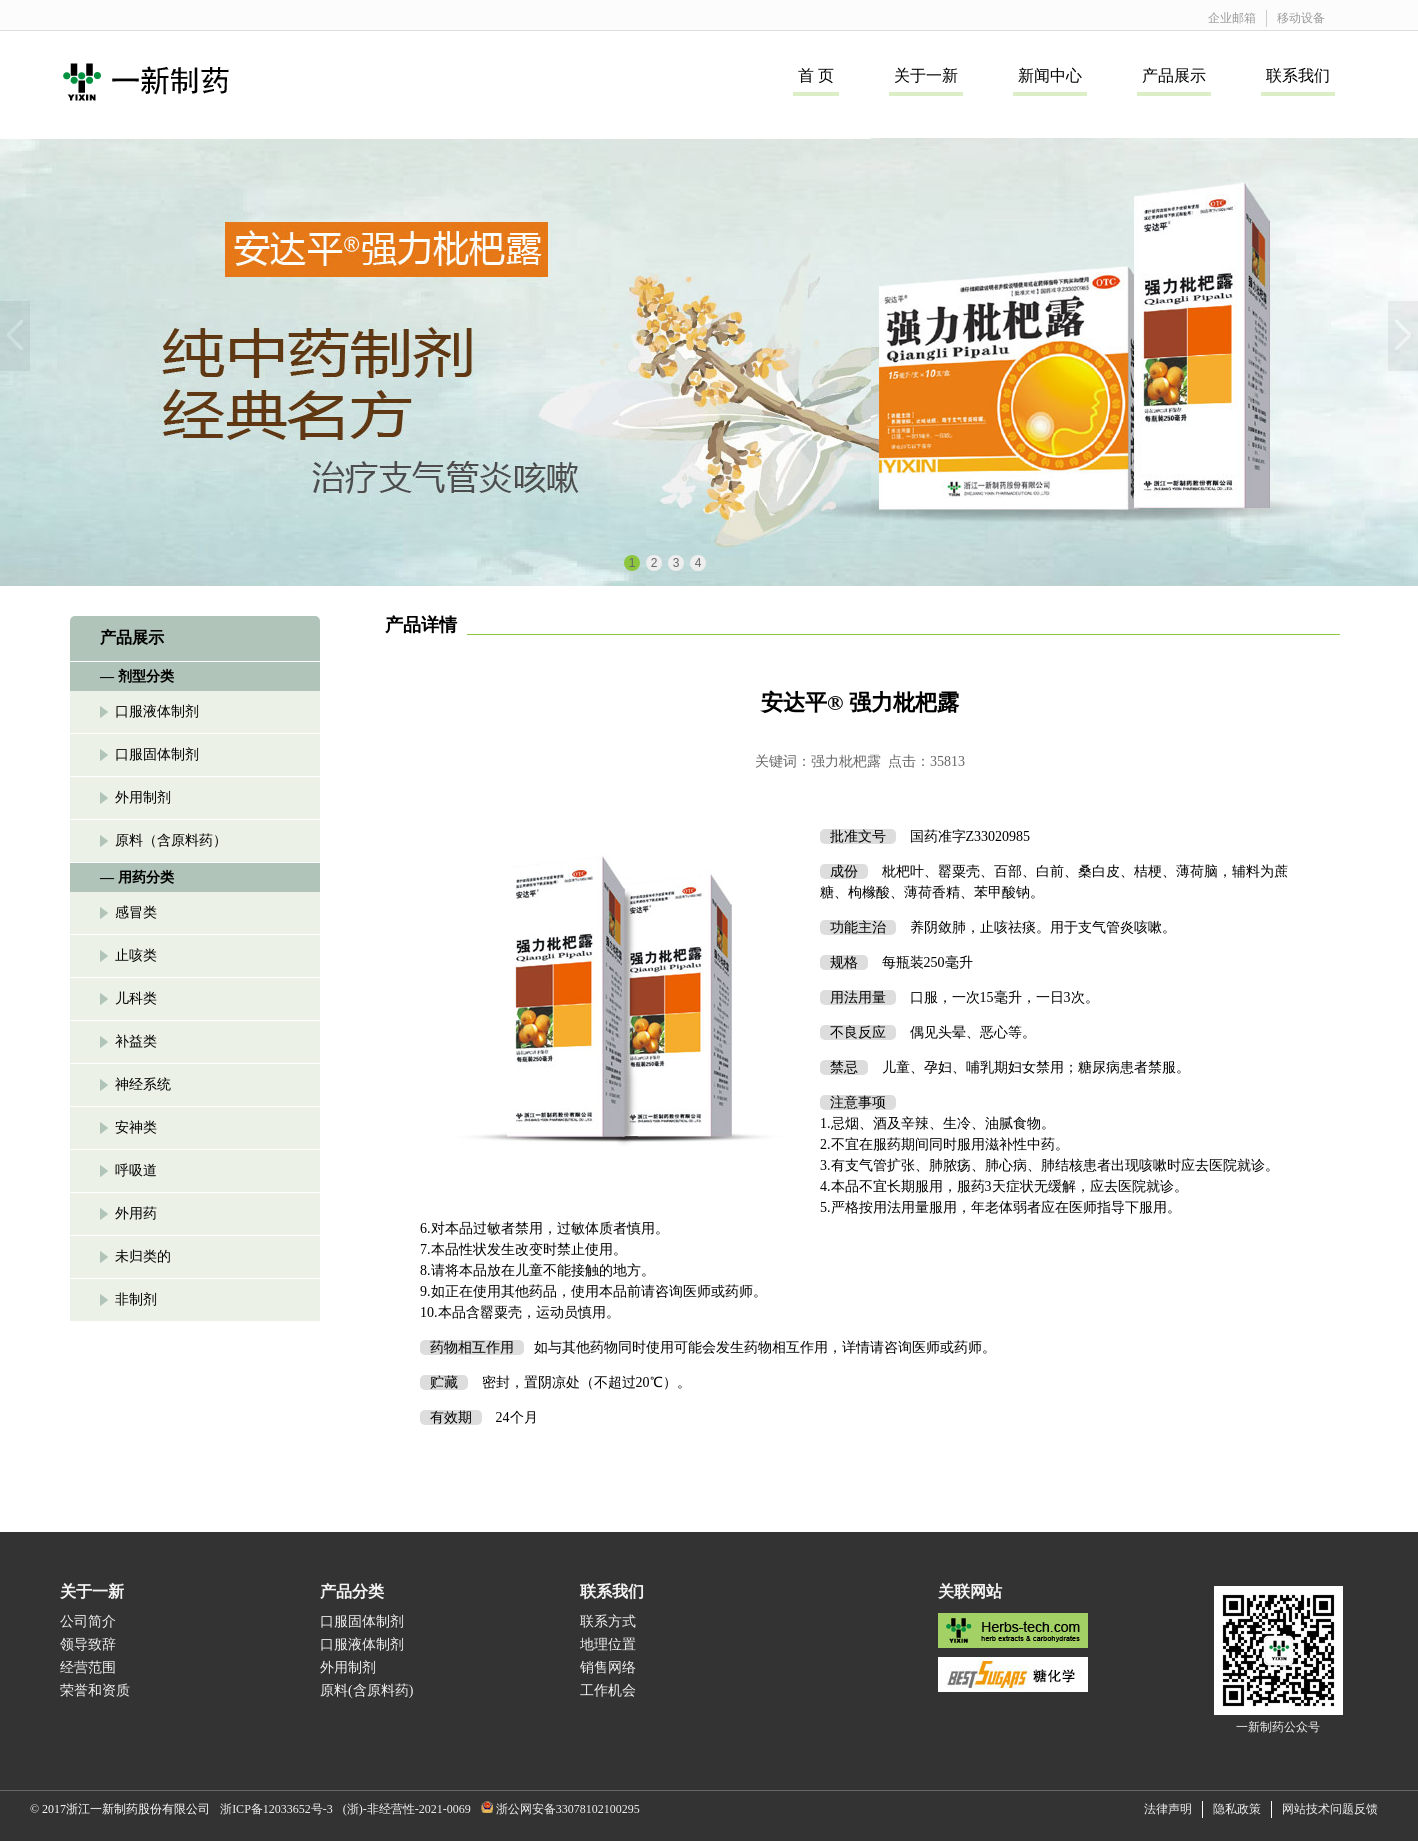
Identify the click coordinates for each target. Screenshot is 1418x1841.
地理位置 (608, 1644)
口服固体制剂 (157, 754)
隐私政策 (1237, 1809)
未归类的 (143, 1256)
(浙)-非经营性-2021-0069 (407, 1809)
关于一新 (926, 75)
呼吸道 (136, 1170)
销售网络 (608, 1667)
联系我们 (1298, 75)
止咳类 (136, 955)
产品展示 (1174, 75)
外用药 (136, 1213)
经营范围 (88, 1667)
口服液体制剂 (157, 711)
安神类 (136, 1127)
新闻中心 (1050, 75)
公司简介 (88, 1621)
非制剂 (136, 1299)
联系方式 (608, 1621)
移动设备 (1301, 18)
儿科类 (136, 998)
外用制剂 (143, 797)
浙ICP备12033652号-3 (276, 1809)
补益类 (136, 1041)
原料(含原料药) (366, 1690)
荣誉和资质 (95, 1690)
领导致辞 (88, 1644)
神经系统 (143, 1084)
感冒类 (136, 912)
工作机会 (608, 1690)
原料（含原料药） (171, 840)
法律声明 (1168, 1809)
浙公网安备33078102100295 (568, 1809)
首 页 (816, 75)
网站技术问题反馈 (1330, 1809)
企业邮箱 (1232, 18)
